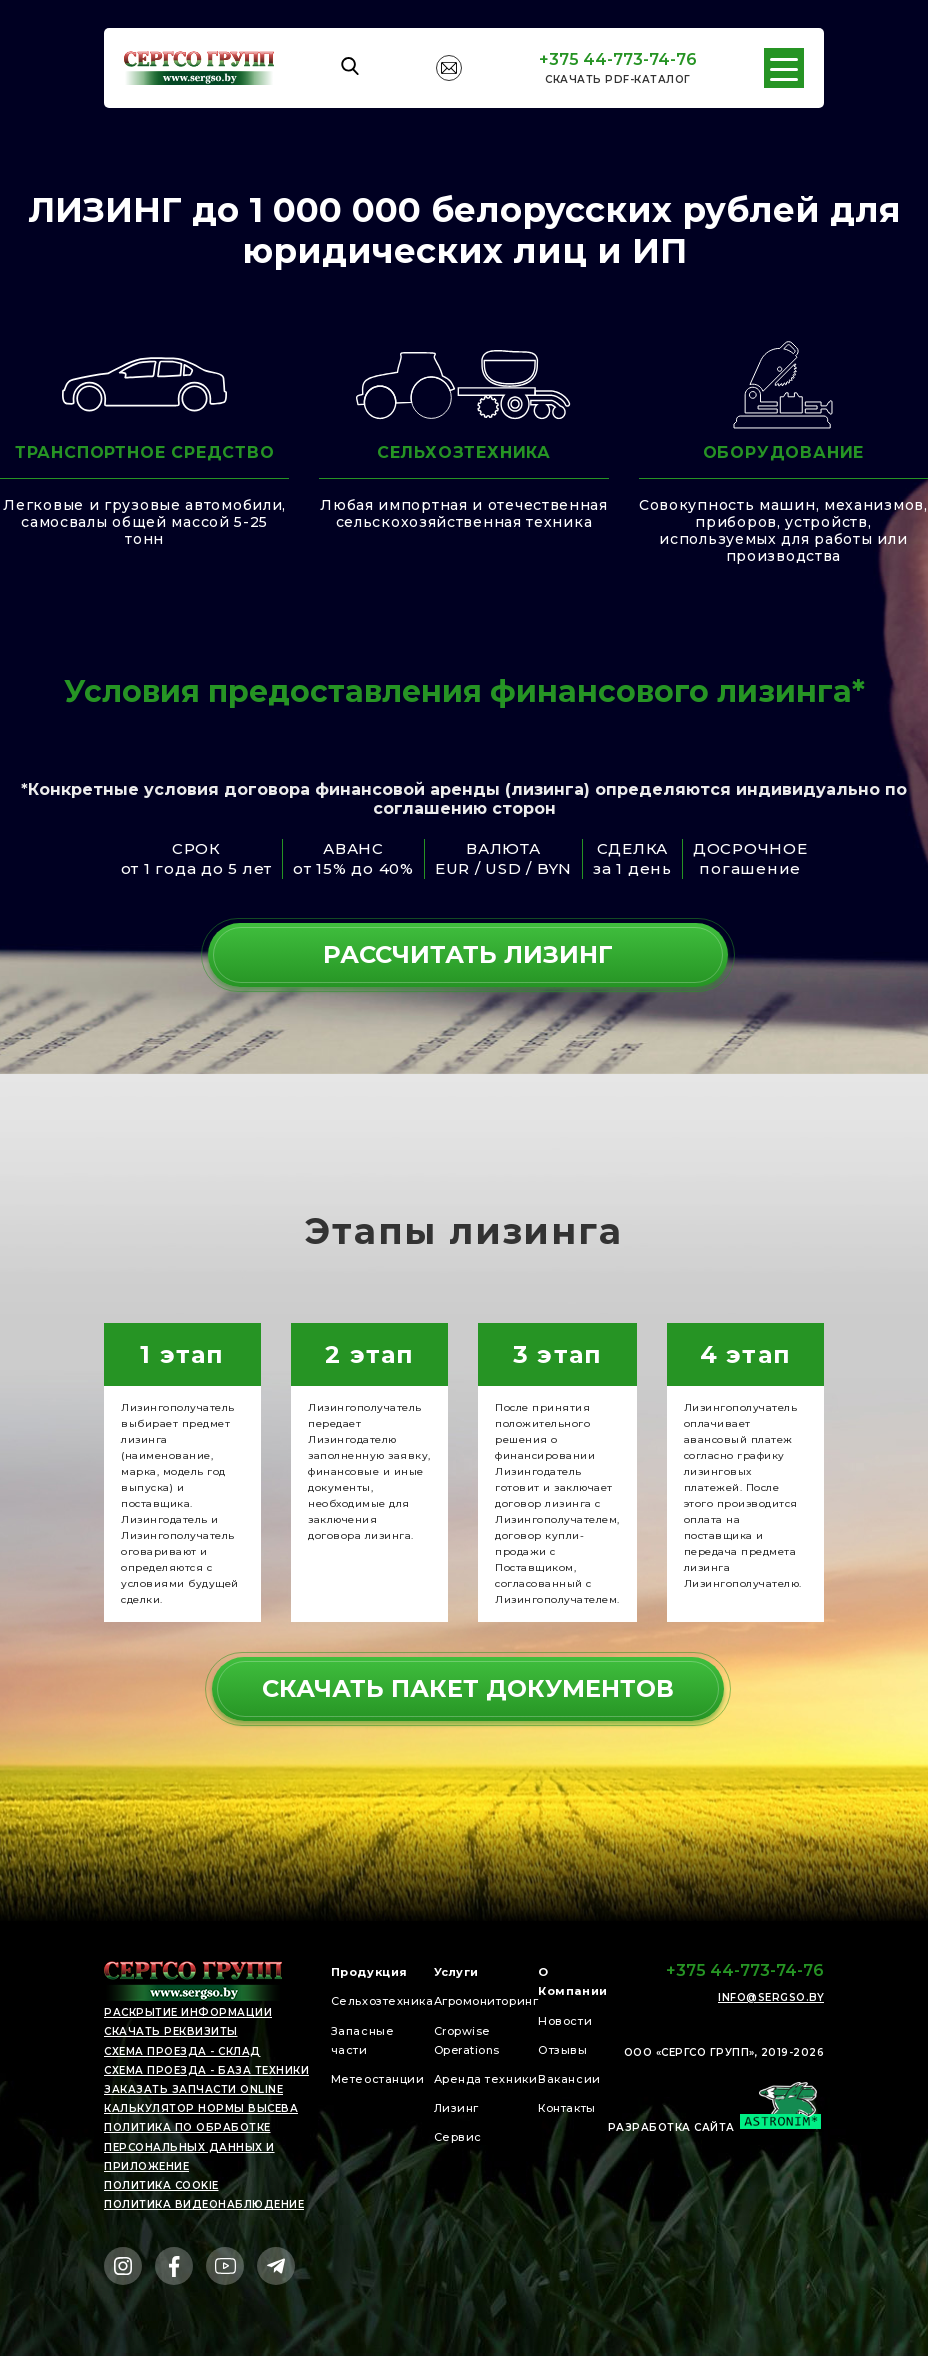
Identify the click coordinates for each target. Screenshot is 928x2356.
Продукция (369, 1972)
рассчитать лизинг (468, 954)
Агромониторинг (486, 2001)
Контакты (566, 2108)
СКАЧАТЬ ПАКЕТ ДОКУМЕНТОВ (468, 1688)
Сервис (458, 2137)
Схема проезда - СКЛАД (182, 2051)
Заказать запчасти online (193, 2089)
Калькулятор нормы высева (201, 2108)
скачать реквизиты (171, 2031)
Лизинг (456, 2108)
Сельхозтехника (382, 2001)
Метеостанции (378, 2079)
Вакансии (569, 2079)
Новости (565, 2021)
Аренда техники (486, 2079)
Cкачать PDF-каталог (618, 79)
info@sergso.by (771, 1998)
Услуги (456, 1972)
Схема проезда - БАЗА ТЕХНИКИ (206, 2070)
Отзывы (562, 2050)
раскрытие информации (188, 2012)
